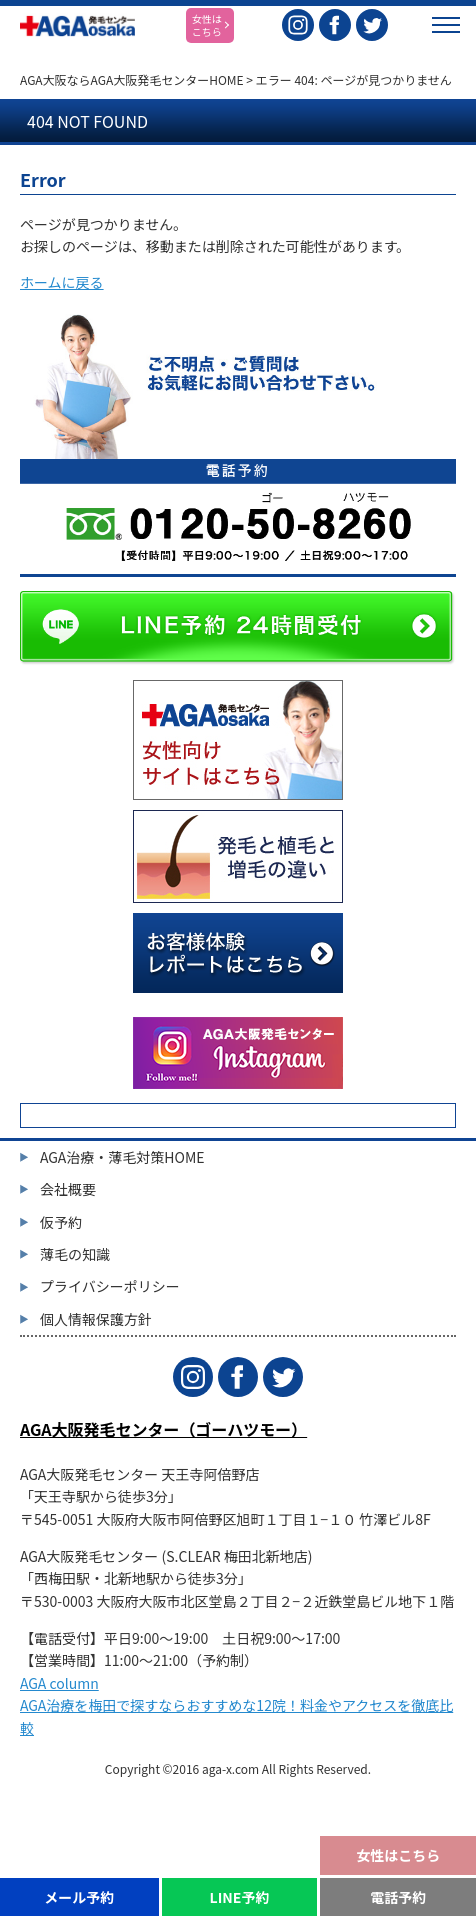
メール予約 (79, 1897)
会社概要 (68, 1189)
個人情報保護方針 (96, 1319)
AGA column (59, 1683)
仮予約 (61, 1222)
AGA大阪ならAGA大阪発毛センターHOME (132, 79)
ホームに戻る (62, 282)
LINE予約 (240, 1897)
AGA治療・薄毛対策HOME (122, 1157)
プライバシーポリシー (110, 1286)
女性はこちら (398, 1855)
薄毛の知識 (75, 1254)
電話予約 (398, 1897)
